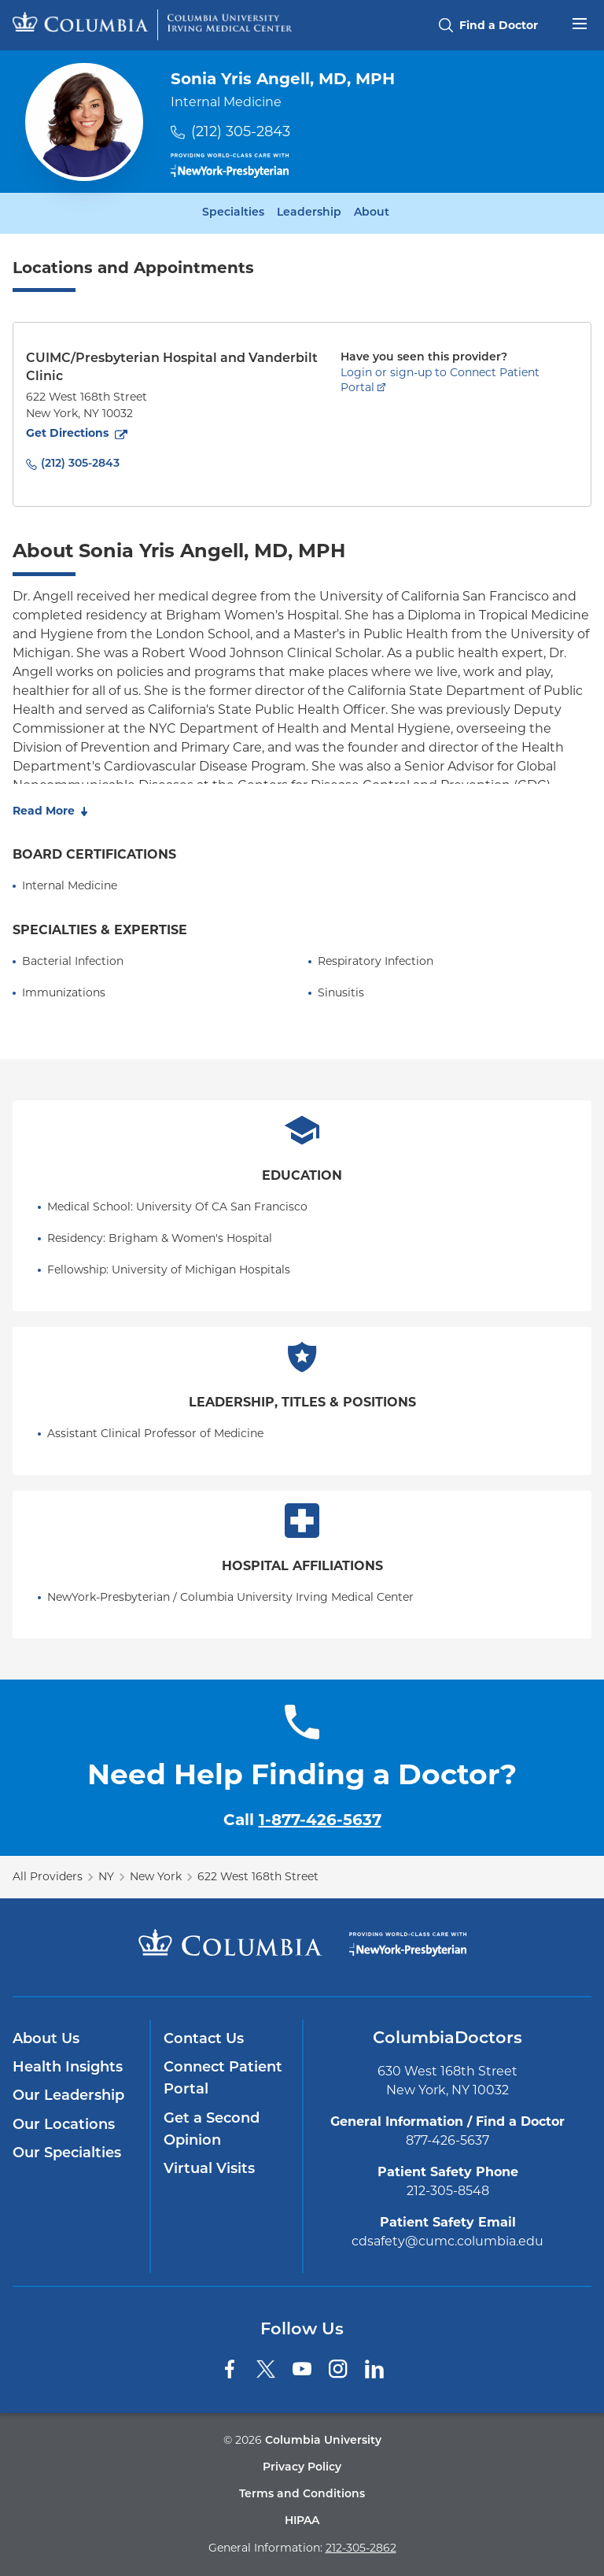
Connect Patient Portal (223, 2078)
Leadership (309, 213)
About (371, 213)
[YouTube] (302, 2369)
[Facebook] (229, 2369)
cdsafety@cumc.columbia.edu (447, 2241)
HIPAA (302, 2521)
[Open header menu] (579, 22)
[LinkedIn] (374, 2369)
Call (302, 1819)
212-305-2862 (361, 2548)
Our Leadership (68, 2096)
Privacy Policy (302, 2468)
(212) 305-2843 (240, 131)
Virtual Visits (209, 2169)
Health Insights (68, 2067)
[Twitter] (266, 2369)
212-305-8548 (448, 2190)
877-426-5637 (447, 2140)
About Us (46, 2039)
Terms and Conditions (302, 2494)
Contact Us (204, 2039)
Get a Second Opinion (212, 2130)
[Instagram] (338, 2369)
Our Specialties (67, 2153)
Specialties (233, 213)
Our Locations (64, 2125)
